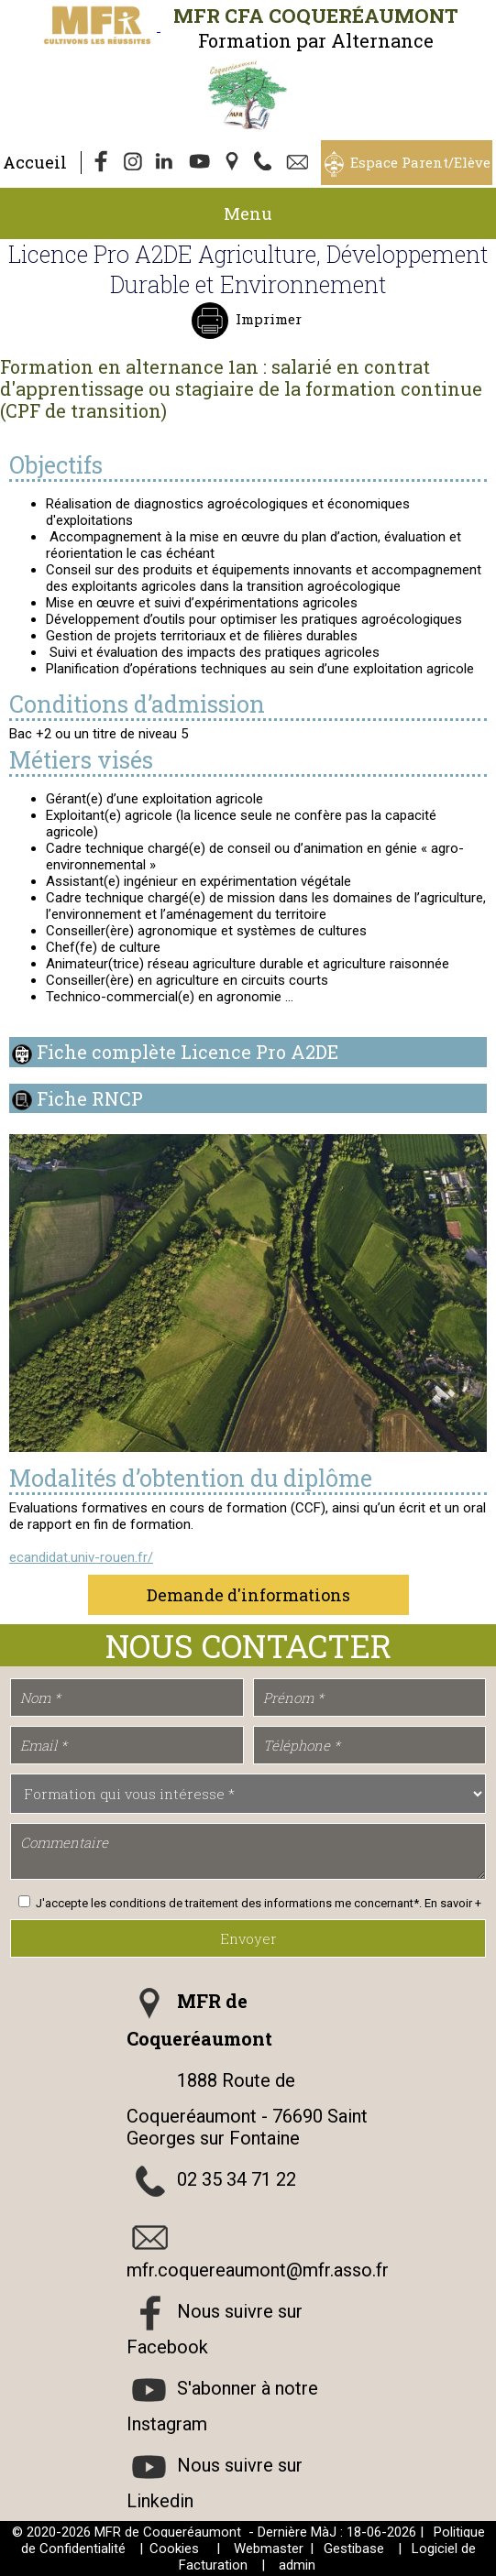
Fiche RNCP (90, 1098)
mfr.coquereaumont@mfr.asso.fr (258, 2270)
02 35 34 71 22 (236, 2180)
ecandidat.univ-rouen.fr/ (81, 1557)
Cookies (174, 2548)
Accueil (35, 162)
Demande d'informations (248, 1595)
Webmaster (268, 2548)
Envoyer (248, 1938)
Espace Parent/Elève (420, 162)
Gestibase (354, 2548)
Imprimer (266, 319)
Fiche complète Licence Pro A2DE (187, 1052)
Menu (248, 213)
